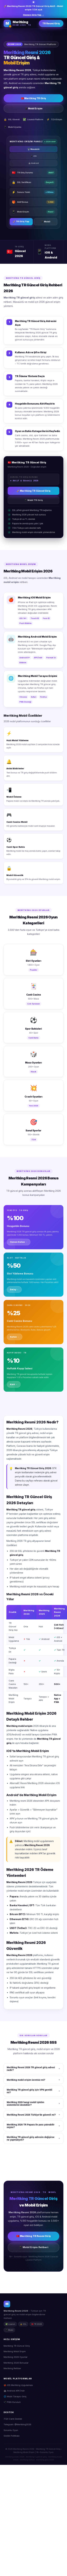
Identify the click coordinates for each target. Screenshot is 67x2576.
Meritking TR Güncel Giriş (17, 2345)
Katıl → (13, 1384)
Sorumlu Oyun (11, 2430)
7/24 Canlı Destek (13, 2418)
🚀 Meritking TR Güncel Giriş (33, 490)
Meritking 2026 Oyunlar (16, 2357)
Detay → (14, 1289)
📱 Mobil (45, 221)
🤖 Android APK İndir (14, 2390)
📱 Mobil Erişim (33, 108)
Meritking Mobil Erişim (15, 2351)
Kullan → (14, 1337)
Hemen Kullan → (18, 1242)
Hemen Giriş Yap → (33, 14)
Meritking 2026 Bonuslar (16, 2362)
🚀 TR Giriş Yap (21, 221)
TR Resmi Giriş (51, 23)
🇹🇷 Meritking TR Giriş (33, 98)
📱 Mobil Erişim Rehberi (33, 2247)
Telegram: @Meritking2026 (17, 2424)
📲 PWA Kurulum (12, 2402)
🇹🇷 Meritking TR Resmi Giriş (33, 2236)
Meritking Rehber (12, 2368)
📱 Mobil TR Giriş (33, 500)
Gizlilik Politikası (12, 2435)
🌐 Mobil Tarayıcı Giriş (15, 2396)
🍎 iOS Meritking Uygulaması (18, 2385)
